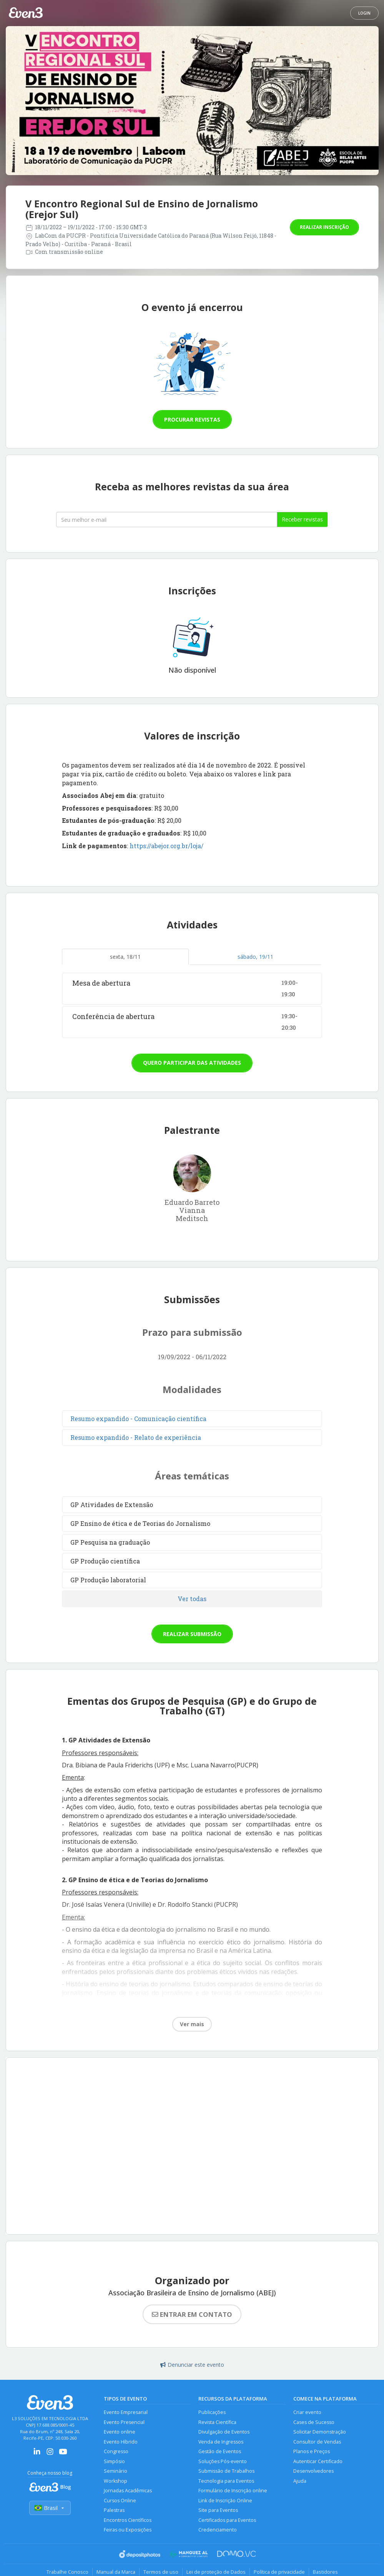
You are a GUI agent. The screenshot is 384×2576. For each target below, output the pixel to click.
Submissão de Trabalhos (226, 2471)
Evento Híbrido (121, 2442)
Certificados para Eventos (227, 2520)
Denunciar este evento (192, 2364)
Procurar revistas (192, 419)
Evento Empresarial (126, 2412)
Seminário (115, 2471)
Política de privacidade (279, 2571)
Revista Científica (217, 2422)
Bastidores (325, 2571)
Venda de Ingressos (220, 2442)
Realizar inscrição (324, 227)
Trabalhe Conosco (67, 2571)
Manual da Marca (115, 2571)
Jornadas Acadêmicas (128, 2490)
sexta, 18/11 (125, 956)
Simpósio (114, 2461)
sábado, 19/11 (255, 956)
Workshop (115, 2481)
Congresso (116, 2451)
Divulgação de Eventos (223, 2432)
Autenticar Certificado (317, 2461)
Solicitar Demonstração (319, 2432)
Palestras (114, 2510)
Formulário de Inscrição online (232, 2490)
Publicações (212, 2412)
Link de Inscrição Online (225, 2500)
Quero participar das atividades (192, 1062)
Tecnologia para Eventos (226, 2481)
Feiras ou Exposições (127, 2529)
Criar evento (307, 2412)
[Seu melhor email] (166, 519)
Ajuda (299, 2481)
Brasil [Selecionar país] (50, 2507)
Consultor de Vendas (317, 2442)
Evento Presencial (124, 2422)
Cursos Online (120, 2500)
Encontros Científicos (127, 2520)
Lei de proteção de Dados (216, 2571)
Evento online (119, 2432)
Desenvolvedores (313, 2471)
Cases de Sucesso (313, 2422)
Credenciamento (217, 2529)
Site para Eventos (218, 2510)
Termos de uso (160, 2571)
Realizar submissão (192, 1634)
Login (364, 13)
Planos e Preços (311, 2451)
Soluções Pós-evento (222, 2461)
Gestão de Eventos (219, 2451)
